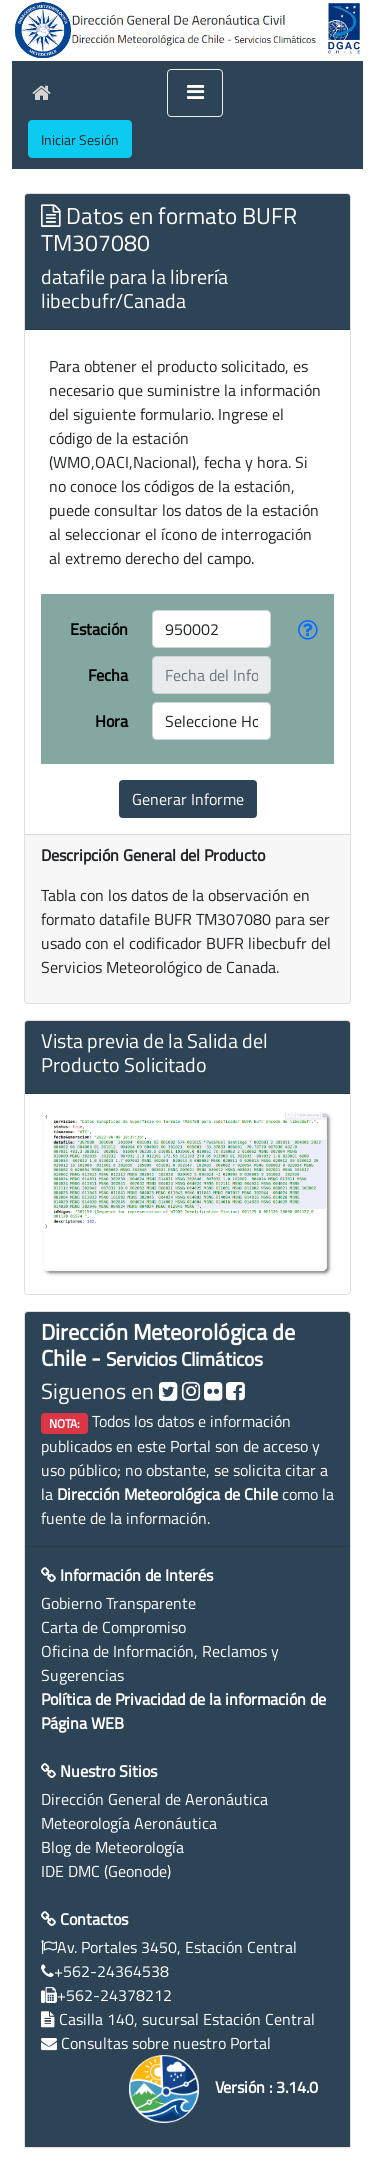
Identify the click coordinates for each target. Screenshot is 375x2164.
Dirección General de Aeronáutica (154, 1799)
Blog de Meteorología (112, 1847)
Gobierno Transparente (118, 1603)
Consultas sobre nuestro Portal (166, 2043)
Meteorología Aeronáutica (129, 1823)
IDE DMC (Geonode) (106, 1871)
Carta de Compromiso (113, 1627)
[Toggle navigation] (195, 93)
